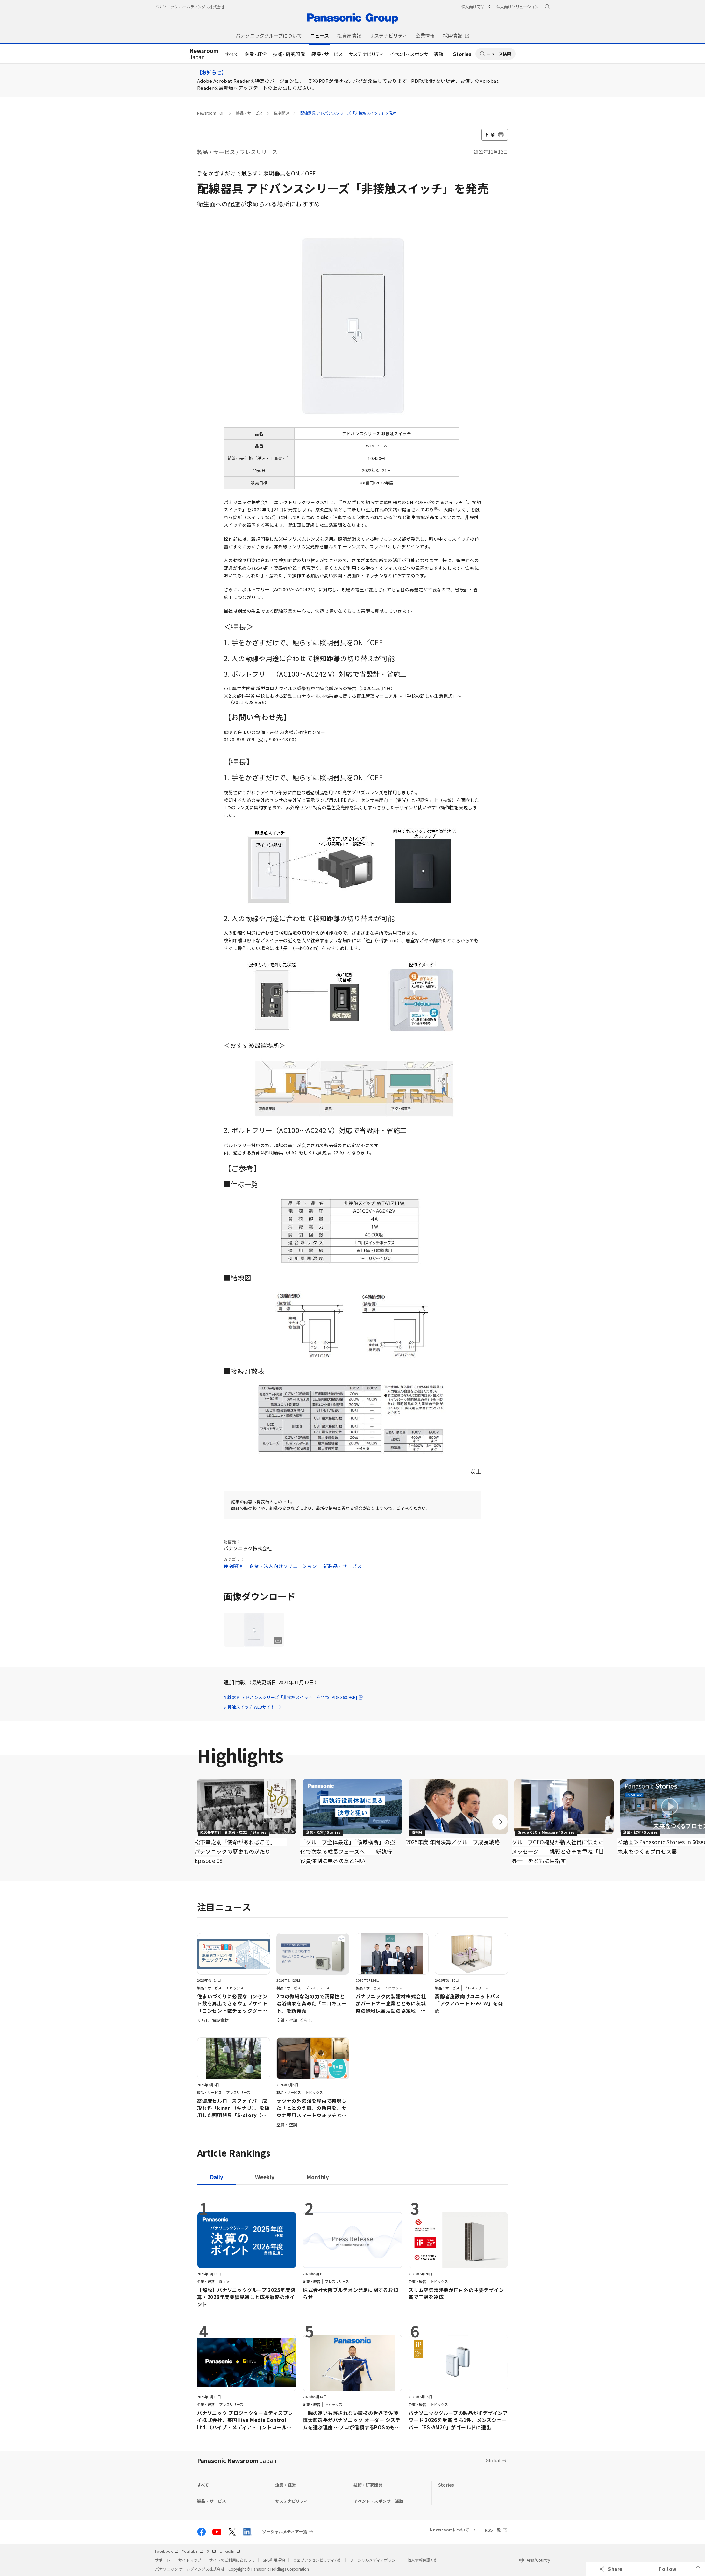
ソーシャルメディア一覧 (284, 2531)
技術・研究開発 (289, 54)
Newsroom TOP (211, 113)
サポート (162, 2560)
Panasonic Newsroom (236, 2460)
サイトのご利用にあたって (232, 2560)
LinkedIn (230, 2551)
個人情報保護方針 (422, 2560)
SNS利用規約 (274, 2560)
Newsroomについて (449, 2530)
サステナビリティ (366, 54)
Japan (203, 54)
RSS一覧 (493, 2530)
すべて (232, 54)
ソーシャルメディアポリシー (374, 2560)
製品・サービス (327, 54)
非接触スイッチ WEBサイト (252, 1707)
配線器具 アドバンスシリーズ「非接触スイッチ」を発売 (348, 113)
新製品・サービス (342, 1566)
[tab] (264, 2176)
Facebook (166, 2551)
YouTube (192, 2551)
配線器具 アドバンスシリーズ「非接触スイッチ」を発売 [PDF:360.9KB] (293, 1697)
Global (493, 2460)
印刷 (495, 134)
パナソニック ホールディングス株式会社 (189, 6)
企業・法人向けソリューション (283, 1566)
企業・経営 (256, 54)
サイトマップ (189, 2560)
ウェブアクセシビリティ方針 (317, 2560)
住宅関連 (281, 113)
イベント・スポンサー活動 (416, 54)
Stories (462, 54)
